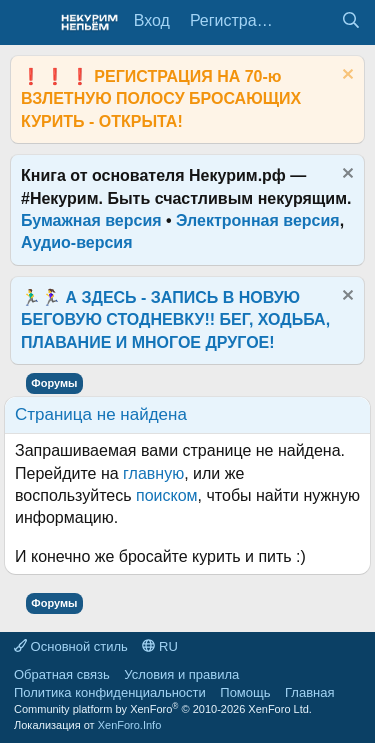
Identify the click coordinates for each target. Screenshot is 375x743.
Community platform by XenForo (163, 709)
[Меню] (27, 23)
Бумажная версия (91, 220)
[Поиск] (350, 21)
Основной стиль (71, 646)
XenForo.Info (130, 725)
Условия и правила (181, 674)
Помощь (245, 692)
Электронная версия (258, 220)
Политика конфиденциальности (110, 692)
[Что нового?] (310, 21)
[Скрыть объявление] (345, 76)
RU (159, 646)
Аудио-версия (77, 242)
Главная (309, 692)
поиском (167, 495)
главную (153, 473)
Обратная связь (62, 674)
